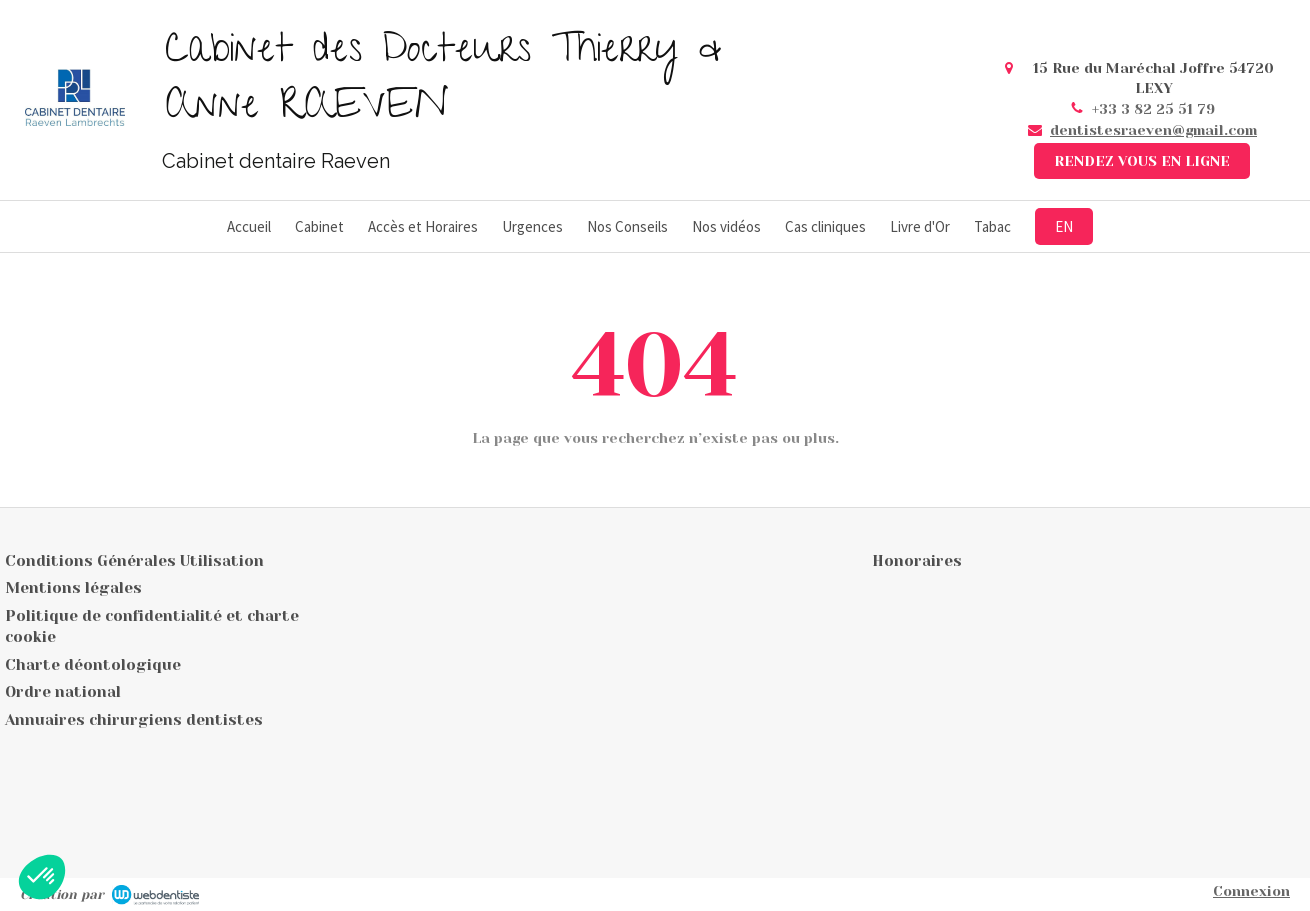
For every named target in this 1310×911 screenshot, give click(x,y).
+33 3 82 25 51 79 (1153, 109)
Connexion (1251, 891)
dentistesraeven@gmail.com (1153, 130)
